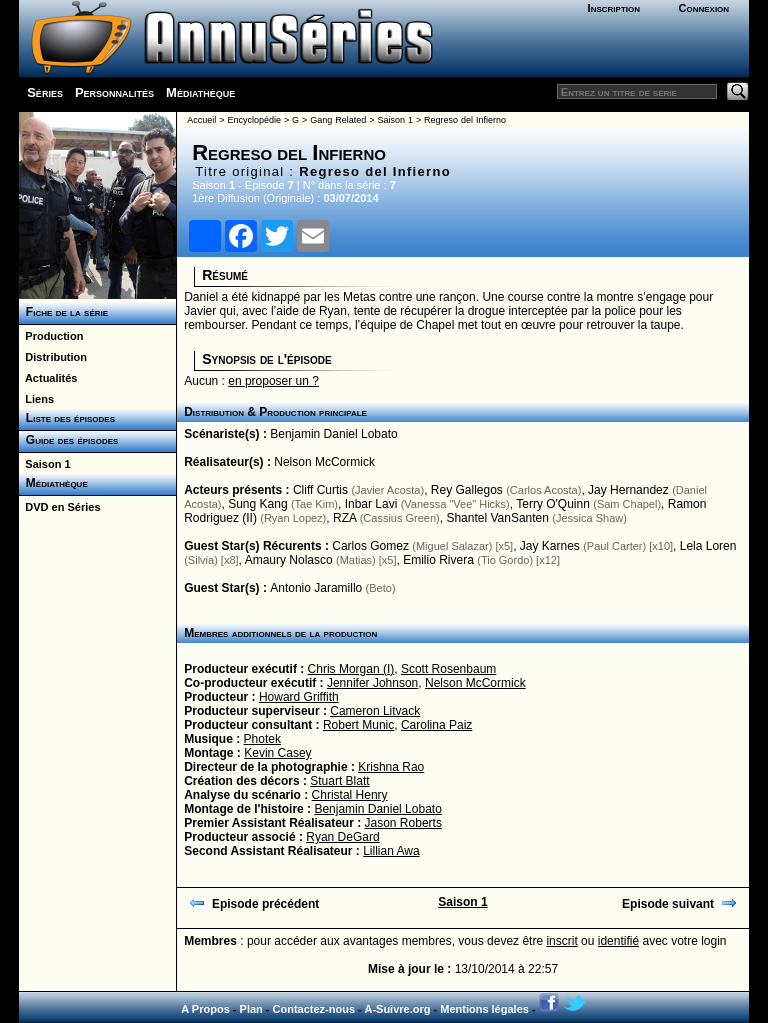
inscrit (561, 941)
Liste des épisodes (67, 418)
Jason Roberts (403, 823)
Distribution (53, 357)
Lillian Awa (391, 851)
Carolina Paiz (436, 725)
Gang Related (338, 120)
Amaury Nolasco (289, 560)
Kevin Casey (277, 753)
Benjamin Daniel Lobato (333, 434)
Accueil (201, 120)
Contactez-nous (314, 1009)
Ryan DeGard (342, 837)
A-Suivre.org (397, 1009)
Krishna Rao (391, 767)
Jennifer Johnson (372, 683)
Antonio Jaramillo (316, 588)
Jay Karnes (550, 546)
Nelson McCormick (324, 462)
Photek (262, 739)
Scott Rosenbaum (448, 669)
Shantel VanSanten (497, 518)
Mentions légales (484, 1009)
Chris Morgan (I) (351, 669)
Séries (45, 92)
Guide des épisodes (68, 440)
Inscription (614, 8)
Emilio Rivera (438, 560)
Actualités (48, 378)
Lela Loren (708, 546)
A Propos (205, 1009)
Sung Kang (257, 504)
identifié (618, 941)
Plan (251, 1009)
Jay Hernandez (628, 490)
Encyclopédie (254, 120)
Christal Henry (350, 795)
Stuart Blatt (339, 781)
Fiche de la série (63, 312)
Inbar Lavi (371, 504)
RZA (344, 518)
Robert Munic (358, 725)
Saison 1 (44, 464)
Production (51, 336)
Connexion (703, 8)
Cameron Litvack (375, 711)
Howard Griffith (299, 697)
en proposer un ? (273, 381)
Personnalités (114, 92)
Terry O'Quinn (553, 504)
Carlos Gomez (370, 546)
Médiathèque (200, 92)
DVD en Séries (59, 507)
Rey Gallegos (467, 490)
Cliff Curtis (320, 490)
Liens (36, 399)
